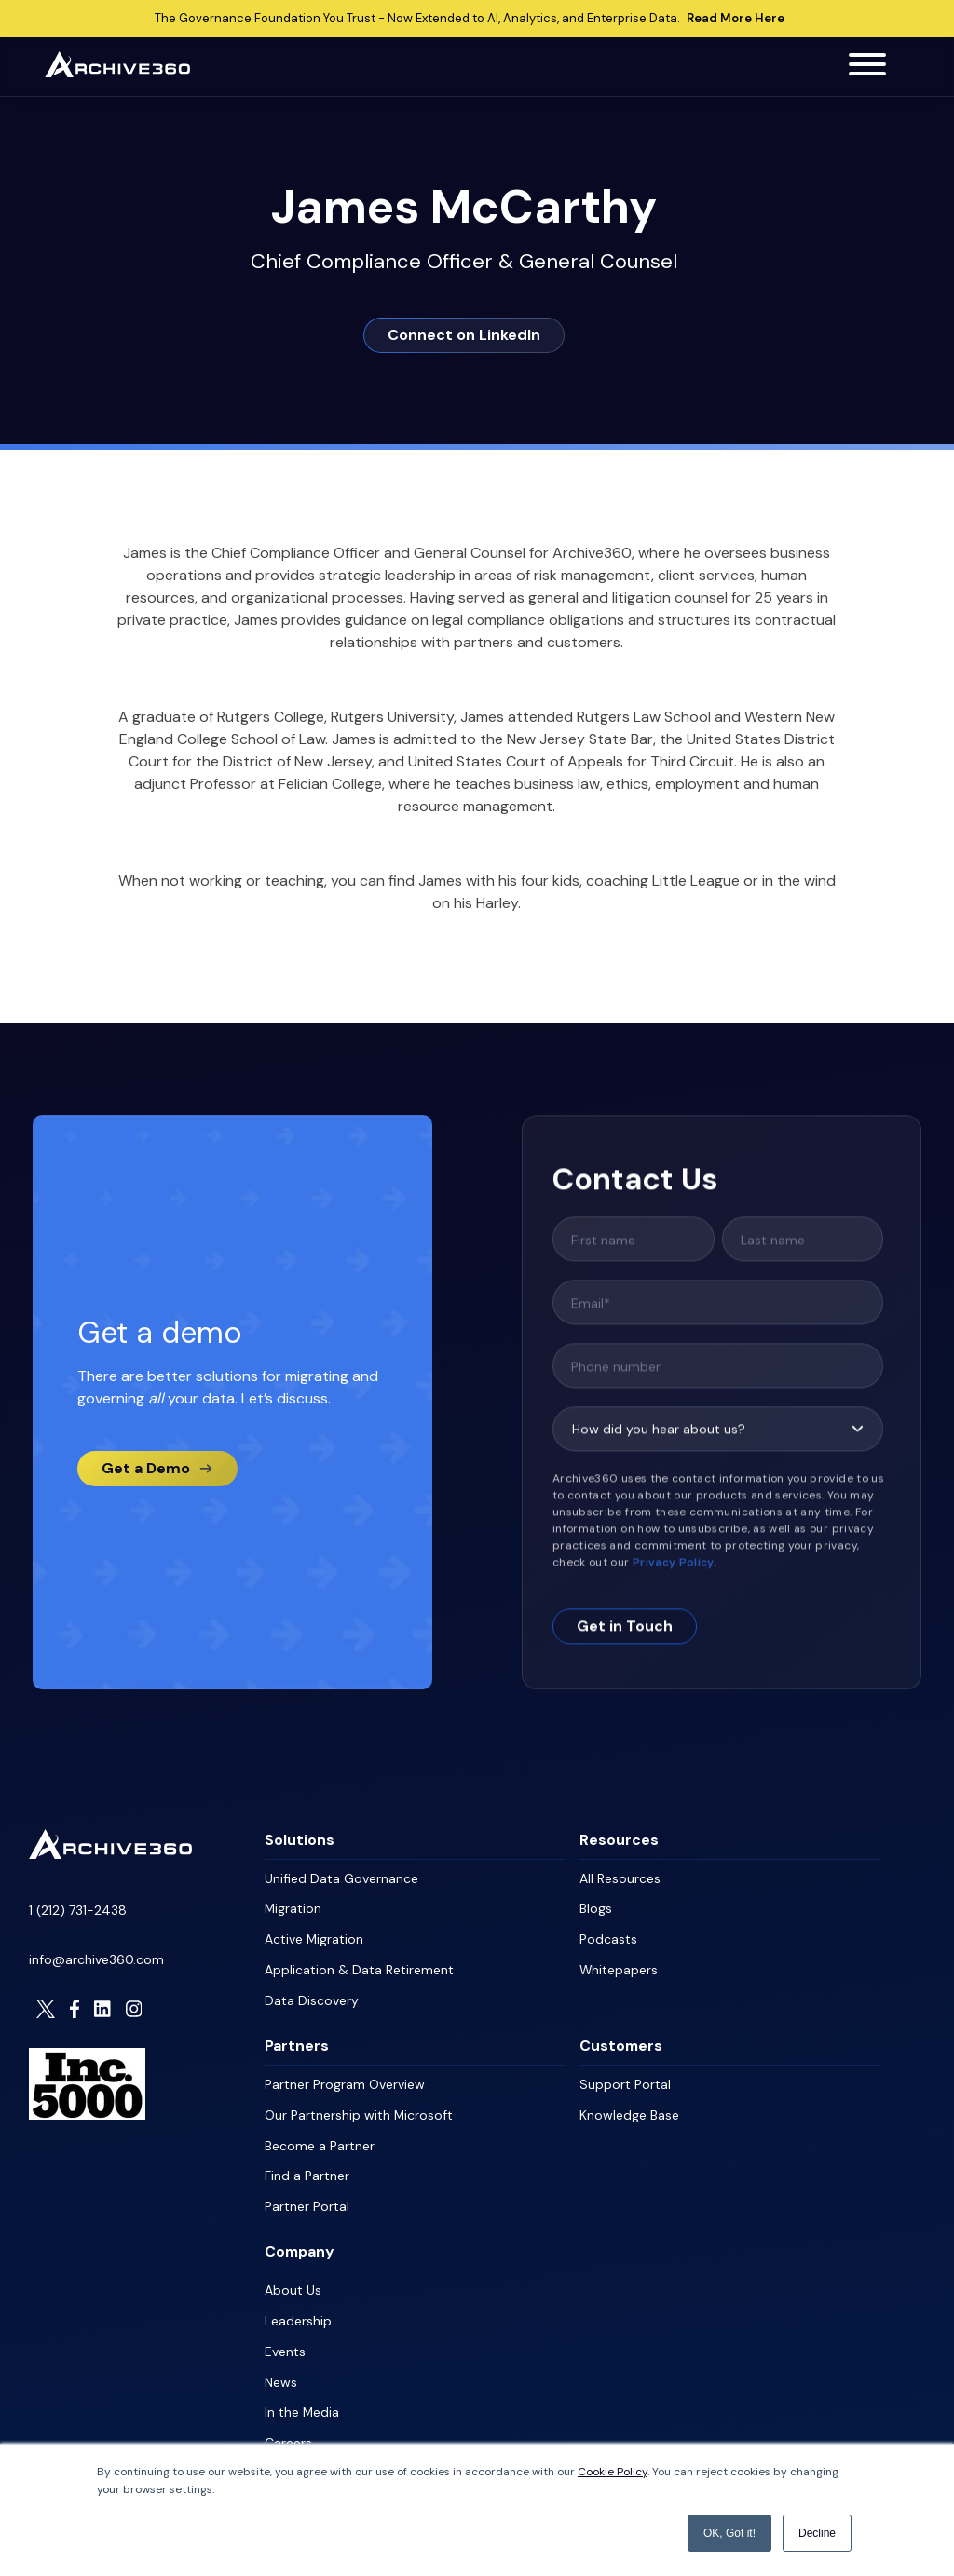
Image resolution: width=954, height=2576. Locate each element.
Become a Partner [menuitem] (320, 2139)
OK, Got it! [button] (729, 2533)
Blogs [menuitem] (595, 1907)
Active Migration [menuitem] (314, 1937)
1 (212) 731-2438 (78, 1909)
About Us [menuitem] (293, 2281)
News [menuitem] (281, 2371)
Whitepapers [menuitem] (619, 1967)
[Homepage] (110, 1853)
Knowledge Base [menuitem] (629, 2109)
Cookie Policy (612, 2472)
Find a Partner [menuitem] (307, 2169)
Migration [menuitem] (293, 1907)
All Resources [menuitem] (620, 1877)
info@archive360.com (96, 1958)
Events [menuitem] (285, 2341)
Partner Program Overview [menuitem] (345, 2079)
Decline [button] (817, 2533)
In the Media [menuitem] (302, 2401)
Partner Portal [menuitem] (307, 2198)
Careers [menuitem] (288, 2430)
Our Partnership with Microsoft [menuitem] (359, 2109)
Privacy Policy (674, 1581)
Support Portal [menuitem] (625, 2079)
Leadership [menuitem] (298, 2311)
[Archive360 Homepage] (117, 72)
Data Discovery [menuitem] (312, 1996)
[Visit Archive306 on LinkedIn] (102, 2008)
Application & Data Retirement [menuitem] (359, 1967)
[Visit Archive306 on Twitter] (45, 2008)
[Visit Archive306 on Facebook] (74, 2008)
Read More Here (736, 18)
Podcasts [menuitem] (608, 1937)
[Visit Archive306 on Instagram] (134, 2008)
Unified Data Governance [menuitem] (341, 1877)
